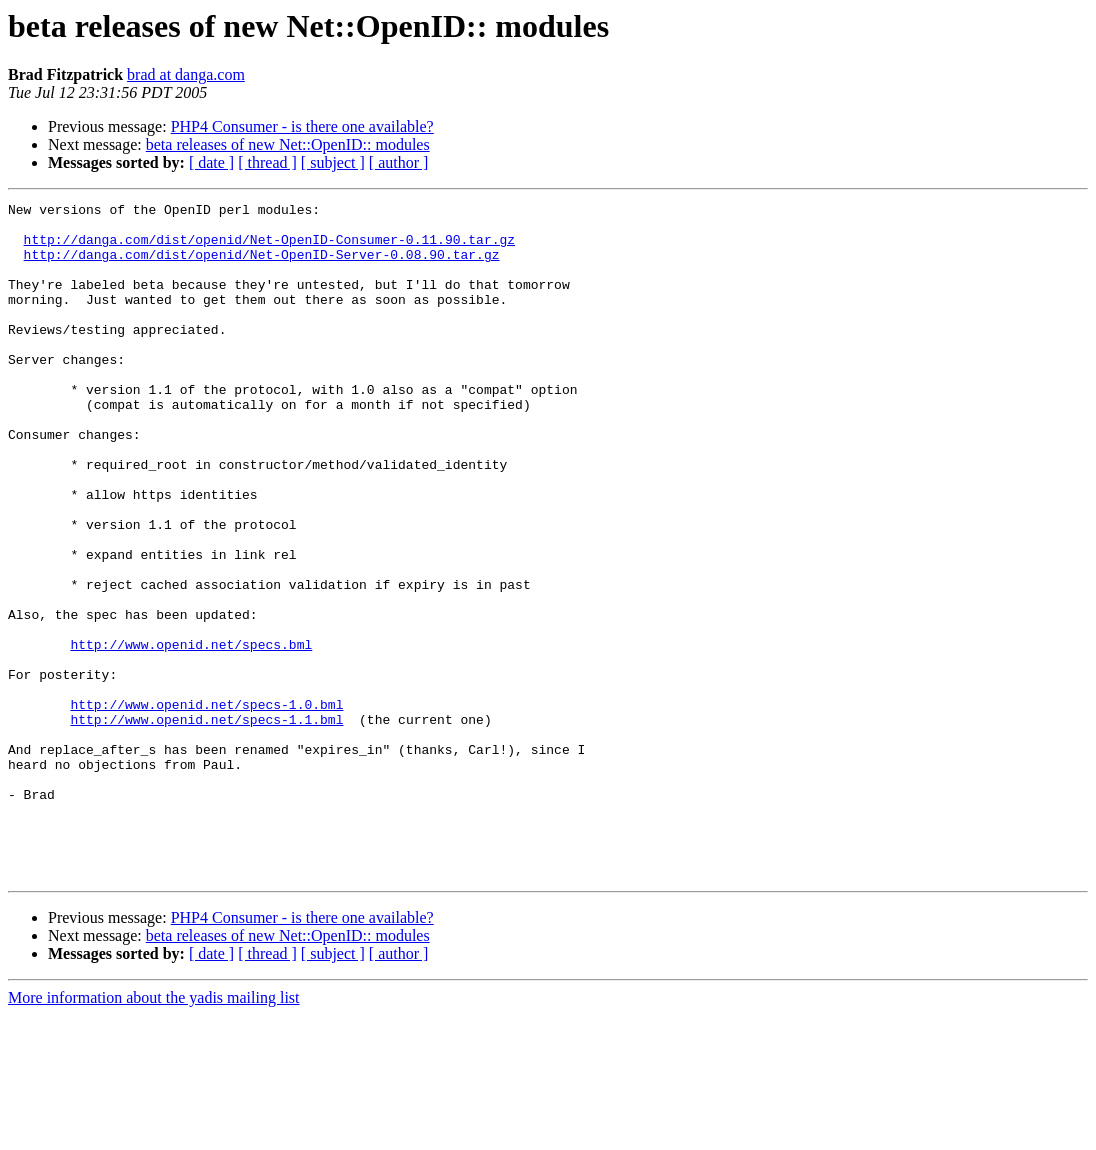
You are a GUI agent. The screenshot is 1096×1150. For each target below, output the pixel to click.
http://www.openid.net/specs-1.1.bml (206, 824)
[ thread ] (267, 162)
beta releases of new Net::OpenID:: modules (288, 144)
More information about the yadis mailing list (154, 1132)
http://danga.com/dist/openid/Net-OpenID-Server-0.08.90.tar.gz (262, 266)
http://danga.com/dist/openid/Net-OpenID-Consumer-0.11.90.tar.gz (269, 248)
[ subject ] (333, 162)
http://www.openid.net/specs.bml (191, 734)
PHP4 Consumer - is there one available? (302, 126)
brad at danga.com (186, 74)
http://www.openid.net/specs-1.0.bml (206, 806)
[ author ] (399, 162)
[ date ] (211, 162)
